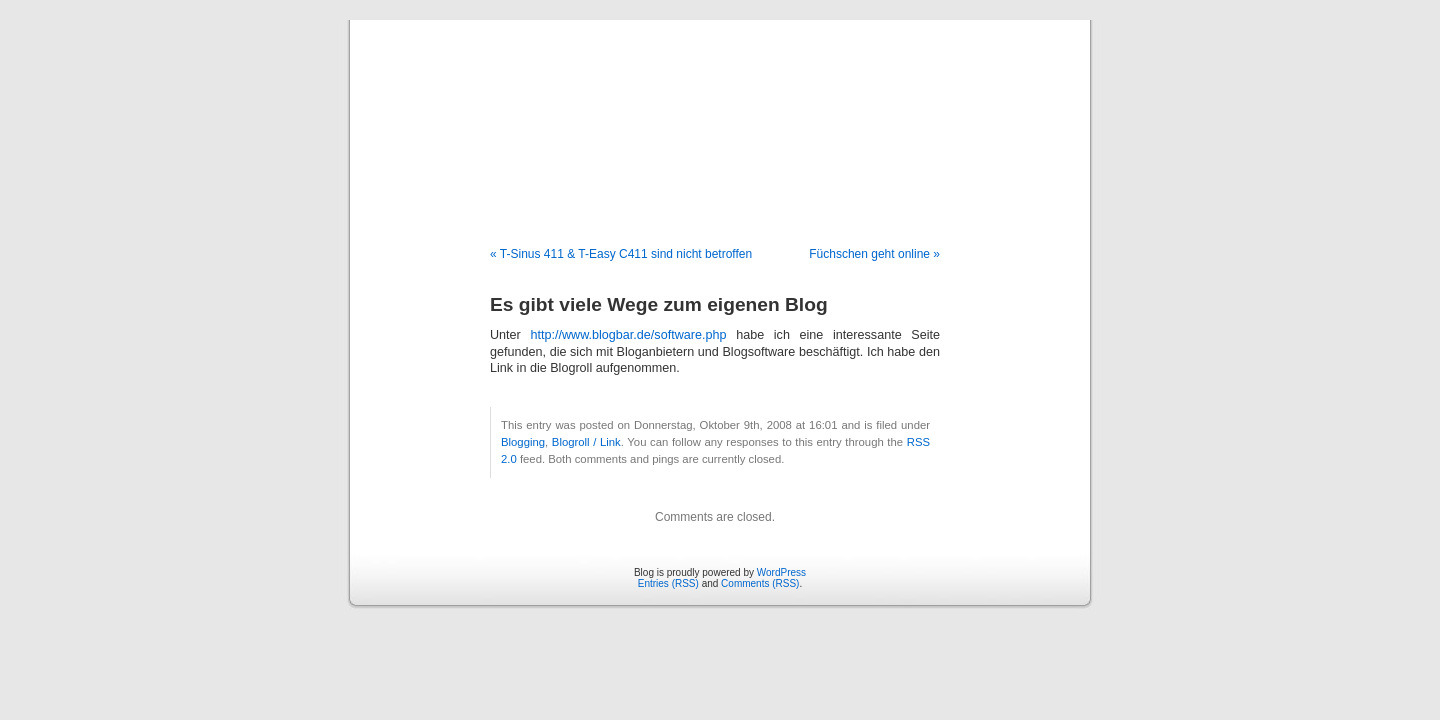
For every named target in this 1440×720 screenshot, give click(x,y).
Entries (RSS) (668, 583)
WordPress (781, 572)
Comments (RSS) (760, 583)
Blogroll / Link (586, 442)
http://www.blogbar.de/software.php (628, 335)
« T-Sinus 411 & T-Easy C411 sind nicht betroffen (621, 254)
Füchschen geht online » (874, 254)
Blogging (523, 442)
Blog (720, 112)
